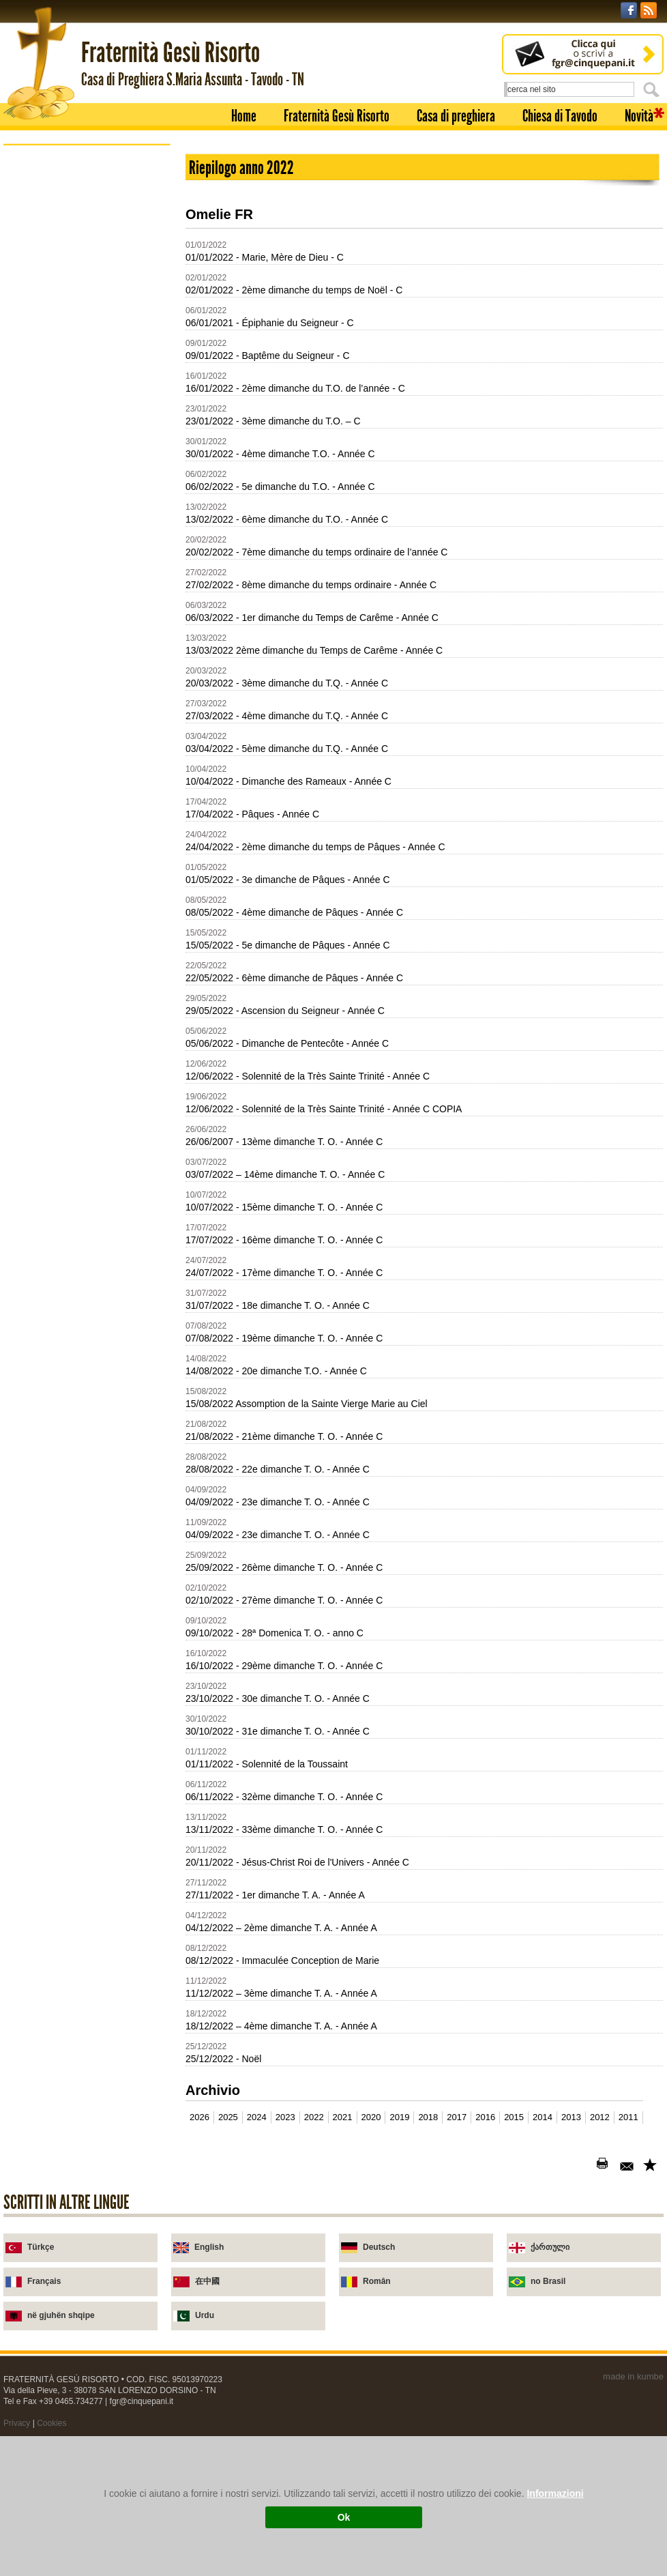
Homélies (40, 272)
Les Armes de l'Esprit (79, 404)
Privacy (16, 2423)
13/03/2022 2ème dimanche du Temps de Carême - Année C (314, 650)
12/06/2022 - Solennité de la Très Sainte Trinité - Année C (308, 1076)
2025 (228, 2117)
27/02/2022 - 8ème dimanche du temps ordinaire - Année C (311, 584)
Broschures (45, 292)
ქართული (550, 2247)
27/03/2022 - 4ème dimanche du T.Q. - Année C (287, 715)
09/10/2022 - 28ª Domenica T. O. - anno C (275, 1632)
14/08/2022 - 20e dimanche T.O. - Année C (276, 1370)
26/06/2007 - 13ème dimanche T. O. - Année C (284, 1141)
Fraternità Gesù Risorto (336, 116)
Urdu (204, 2315)
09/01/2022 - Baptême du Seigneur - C (268, 355)
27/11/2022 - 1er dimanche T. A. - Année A (275, 1895)
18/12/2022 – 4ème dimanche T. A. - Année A (281, 2026)
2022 (314, 2117)
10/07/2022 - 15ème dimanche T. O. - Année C (284, 1207)
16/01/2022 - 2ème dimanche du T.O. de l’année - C (295, 388)
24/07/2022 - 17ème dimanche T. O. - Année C (284, 1272)
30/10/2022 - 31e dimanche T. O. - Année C (278, 1731)
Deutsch (379, 2247)
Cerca (653, 89)
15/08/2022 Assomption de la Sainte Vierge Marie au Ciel (307, 1403)
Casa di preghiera (456, 116)
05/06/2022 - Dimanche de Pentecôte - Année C (287, 1043)
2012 (600, 2117)
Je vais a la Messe (74, 519)
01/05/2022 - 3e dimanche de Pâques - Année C (288, 879)
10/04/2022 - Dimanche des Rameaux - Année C (288, 781)
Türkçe (40, 2247)
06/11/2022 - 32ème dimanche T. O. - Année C (284, 1796)
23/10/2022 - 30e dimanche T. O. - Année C (278, 1698)
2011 (628, 2117)
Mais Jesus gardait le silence (94, 437)
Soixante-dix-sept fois (80, 339)
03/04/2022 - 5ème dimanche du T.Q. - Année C (287, 748)
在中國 (207, 2281)
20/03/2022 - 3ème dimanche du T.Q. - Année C (287, 683)
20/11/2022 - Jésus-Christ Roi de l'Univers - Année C (297, 1862)
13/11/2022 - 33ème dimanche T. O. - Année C (284, 1829)
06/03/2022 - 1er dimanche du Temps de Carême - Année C (312, 617)
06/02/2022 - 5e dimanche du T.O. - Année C (280, 486)
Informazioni (555, 2493)
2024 (257, 2117)
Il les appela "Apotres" (81, 355)
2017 (456, 2117)
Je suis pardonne (71, 470)
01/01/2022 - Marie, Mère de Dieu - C (265, 257)
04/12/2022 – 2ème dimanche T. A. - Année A (281, 1927)
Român (377, 2281)
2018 (428, 2117)
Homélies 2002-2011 (62, 540)
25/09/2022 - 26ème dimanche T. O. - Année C (284, 1567)
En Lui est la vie (69, 371)
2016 (485, 2117)
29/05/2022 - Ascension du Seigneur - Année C (285, 1010)
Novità (639, 116)
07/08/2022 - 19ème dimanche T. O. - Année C (284, 1338)
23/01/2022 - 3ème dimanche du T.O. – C (273, 421)
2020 (371, 2117)
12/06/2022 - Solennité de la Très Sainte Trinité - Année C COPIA (324, 1108)
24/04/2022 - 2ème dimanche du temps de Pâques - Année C (315, 846)
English (209, 2247)
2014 (542, 2117)
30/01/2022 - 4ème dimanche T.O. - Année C (280, 453)
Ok (344, 2517)
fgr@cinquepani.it (142, 2401)
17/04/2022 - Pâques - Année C (252, 814)
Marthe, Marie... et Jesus (86, 453)
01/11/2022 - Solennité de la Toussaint (267, 1764)
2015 (514, 2117)
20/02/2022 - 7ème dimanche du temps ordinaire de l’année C (316, 552)
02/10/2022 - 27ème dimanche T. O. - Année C (284, 1600)
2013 (571, 2117)
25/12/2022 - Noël (223, 2058)
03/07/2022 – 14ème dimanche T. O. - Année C (285, 1174)
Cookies (51, 2423)
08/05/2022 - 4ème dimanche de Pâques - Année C (294, 912)
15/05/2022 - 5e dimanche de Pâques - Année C (288, 945)
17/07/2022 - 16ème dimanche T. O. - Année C (284, 1239)
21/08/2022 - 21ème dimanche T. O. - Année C (284, 1436)
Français (44, 2281)
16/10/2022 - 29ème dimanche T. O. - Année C (284, 1665)
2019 (399, 2117)
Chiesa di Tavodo (559, 116)
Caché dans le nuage (79, 388)
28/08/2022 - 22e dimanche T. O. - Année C (278, 1469)
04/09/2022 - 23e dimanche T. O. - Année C (278, 1501)
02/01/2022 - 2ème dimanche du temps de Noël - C (294, 290)
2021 (343, 2117)
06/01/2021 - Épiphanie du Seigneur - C (270, 322)
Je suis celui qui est (76, 322)
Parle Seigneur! (68, 486)
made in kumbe (633, 2376)
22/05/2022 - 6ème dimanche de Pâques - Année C (294, 977)
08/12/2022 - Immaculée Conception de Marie (282, 1960)
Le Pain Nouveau (72, 502)
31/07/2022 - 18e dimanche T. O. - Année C (278, 1305)
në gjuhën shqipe (61, 2315)
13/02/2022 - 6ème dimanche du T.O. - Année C (287, 519)
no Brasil (548, 2281)
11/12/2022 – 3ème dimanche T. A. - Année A (281, 1993)
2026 (199, 2117)
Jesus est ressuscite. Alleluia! (95, 421)
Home (243, 116)
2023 (285, 2117)
